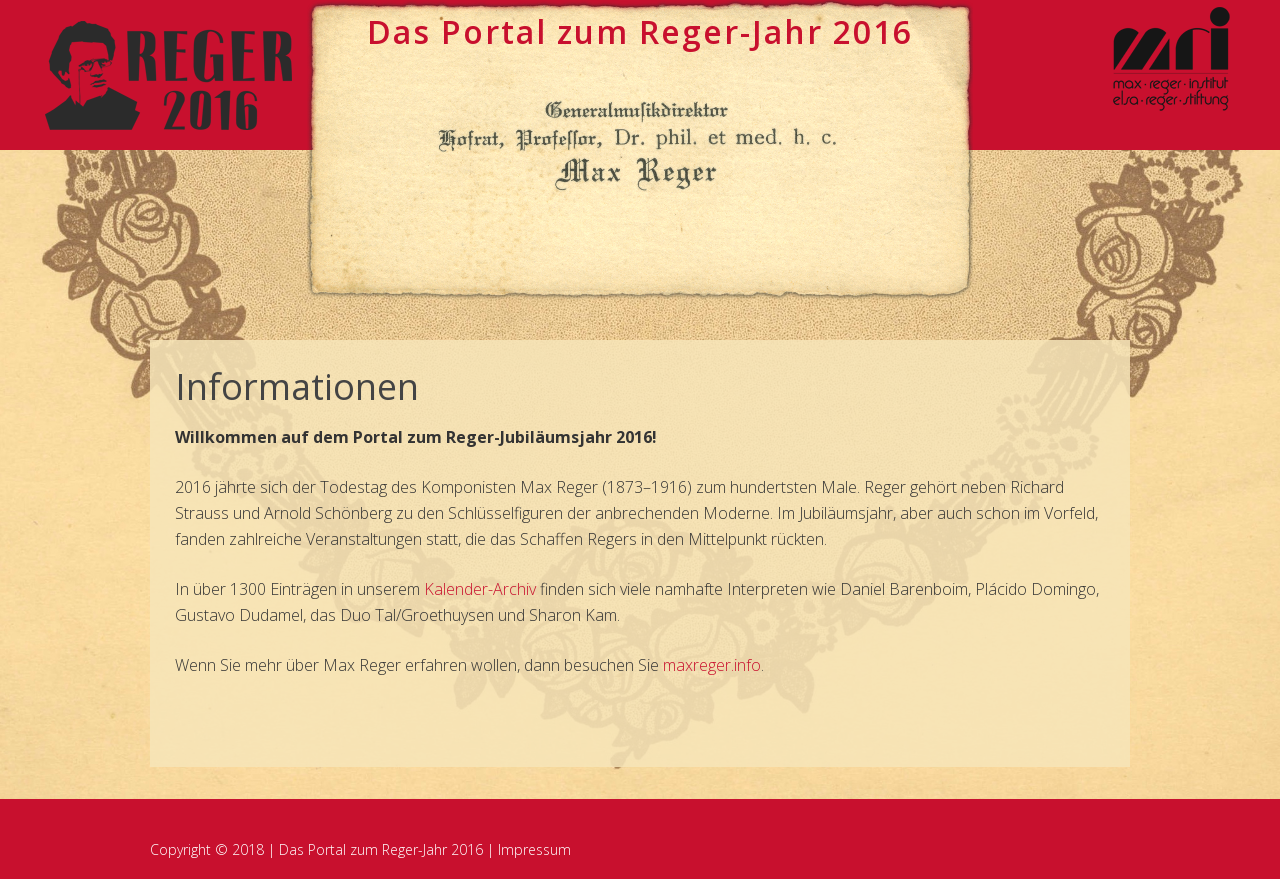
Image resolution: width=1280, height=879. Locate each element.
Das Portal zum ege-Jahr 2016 (640, 31)
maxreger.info (712, 665)
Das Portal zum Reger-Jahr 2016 (381, 849)
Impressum (534, 849)
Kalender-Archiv (480, 589)
